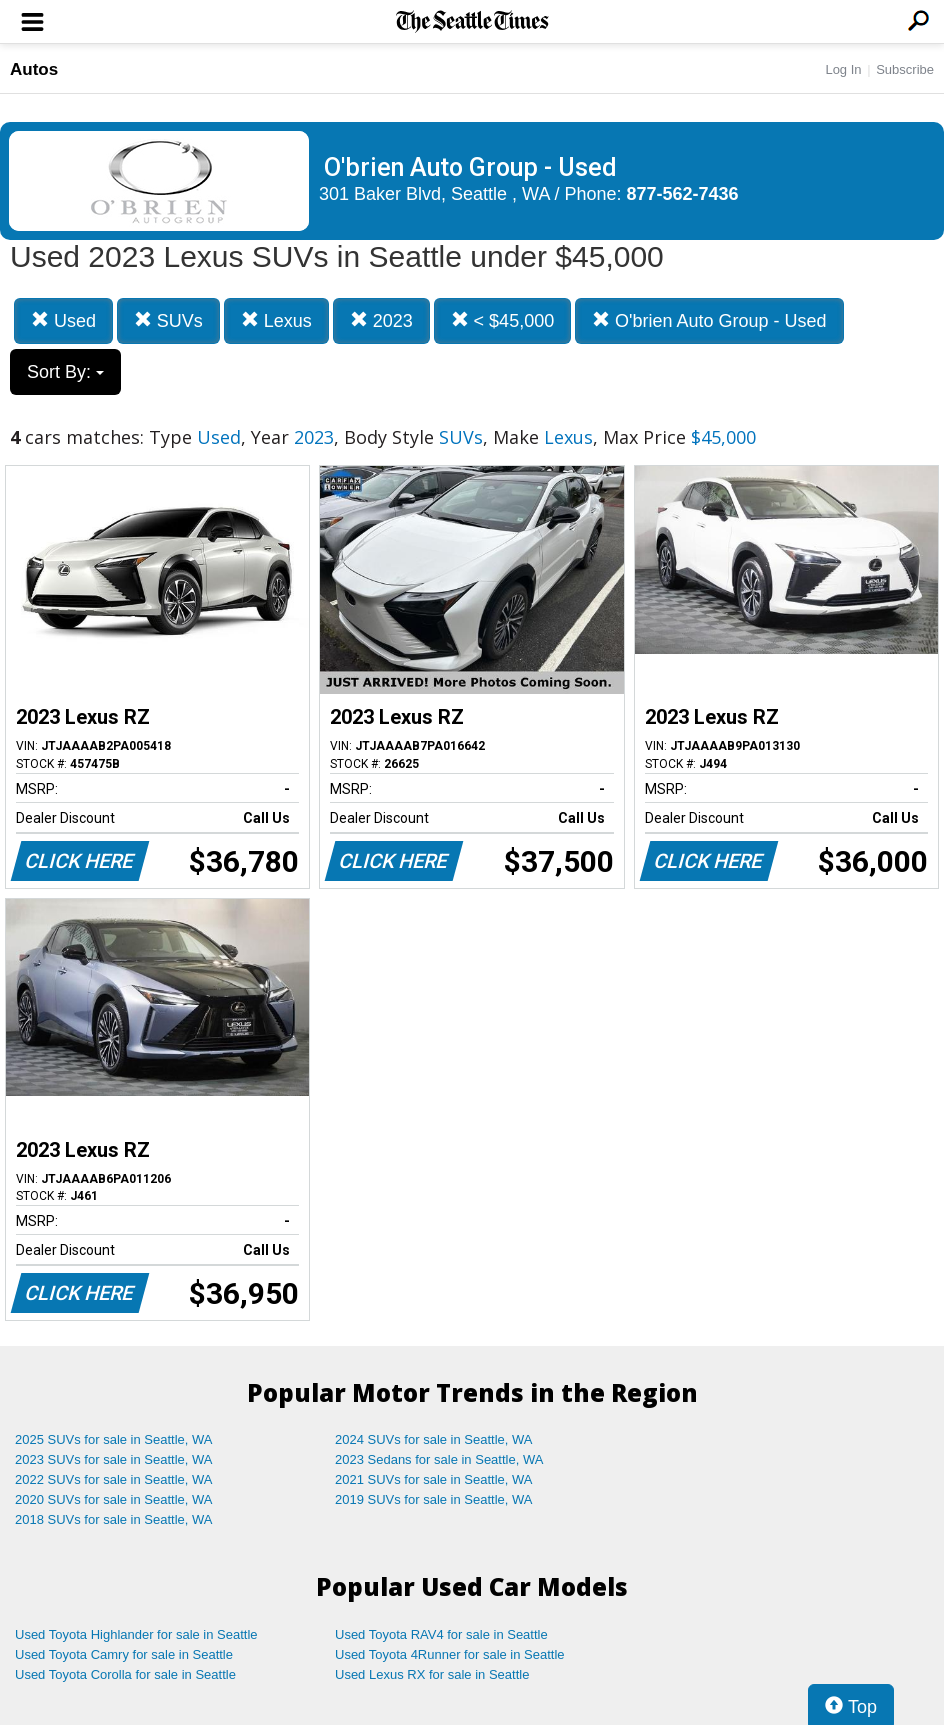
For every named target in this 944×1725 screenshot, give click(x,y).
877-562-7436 (683, 194)
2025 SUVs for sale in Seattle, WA (114, 1439)
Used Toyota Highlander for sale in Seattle (136, 1634)
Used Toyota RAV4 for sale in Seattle (441, 1634)
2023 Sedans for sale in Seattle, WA (439, 1459)
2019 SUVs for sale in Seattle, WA (434, 1499)
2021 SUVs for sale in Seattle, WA (434, 1479)
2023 (381, 320)
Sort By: (65, 372)
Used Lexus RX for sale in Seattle (432, 1674)
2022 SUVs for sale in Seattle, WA (114, 1479)
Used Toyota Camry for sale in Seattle (124, 1654)
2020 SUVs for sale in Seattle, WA (114, 1499)
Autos (34, 69)
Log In (843, 69)
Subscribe (905, 69)
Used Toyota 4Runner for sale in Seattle (450, 1654)
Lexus (276, 320)
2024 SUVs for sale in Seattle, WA (434, 1439)
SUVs (168, 320)
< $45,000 (503, 320)
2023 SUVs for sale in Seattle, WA (114, 1459)
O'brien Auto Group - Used (709, 320)
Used (63, 320)
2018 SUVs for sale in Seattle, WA (114, 1519)
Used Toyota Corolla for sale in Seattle (125, 1674)
